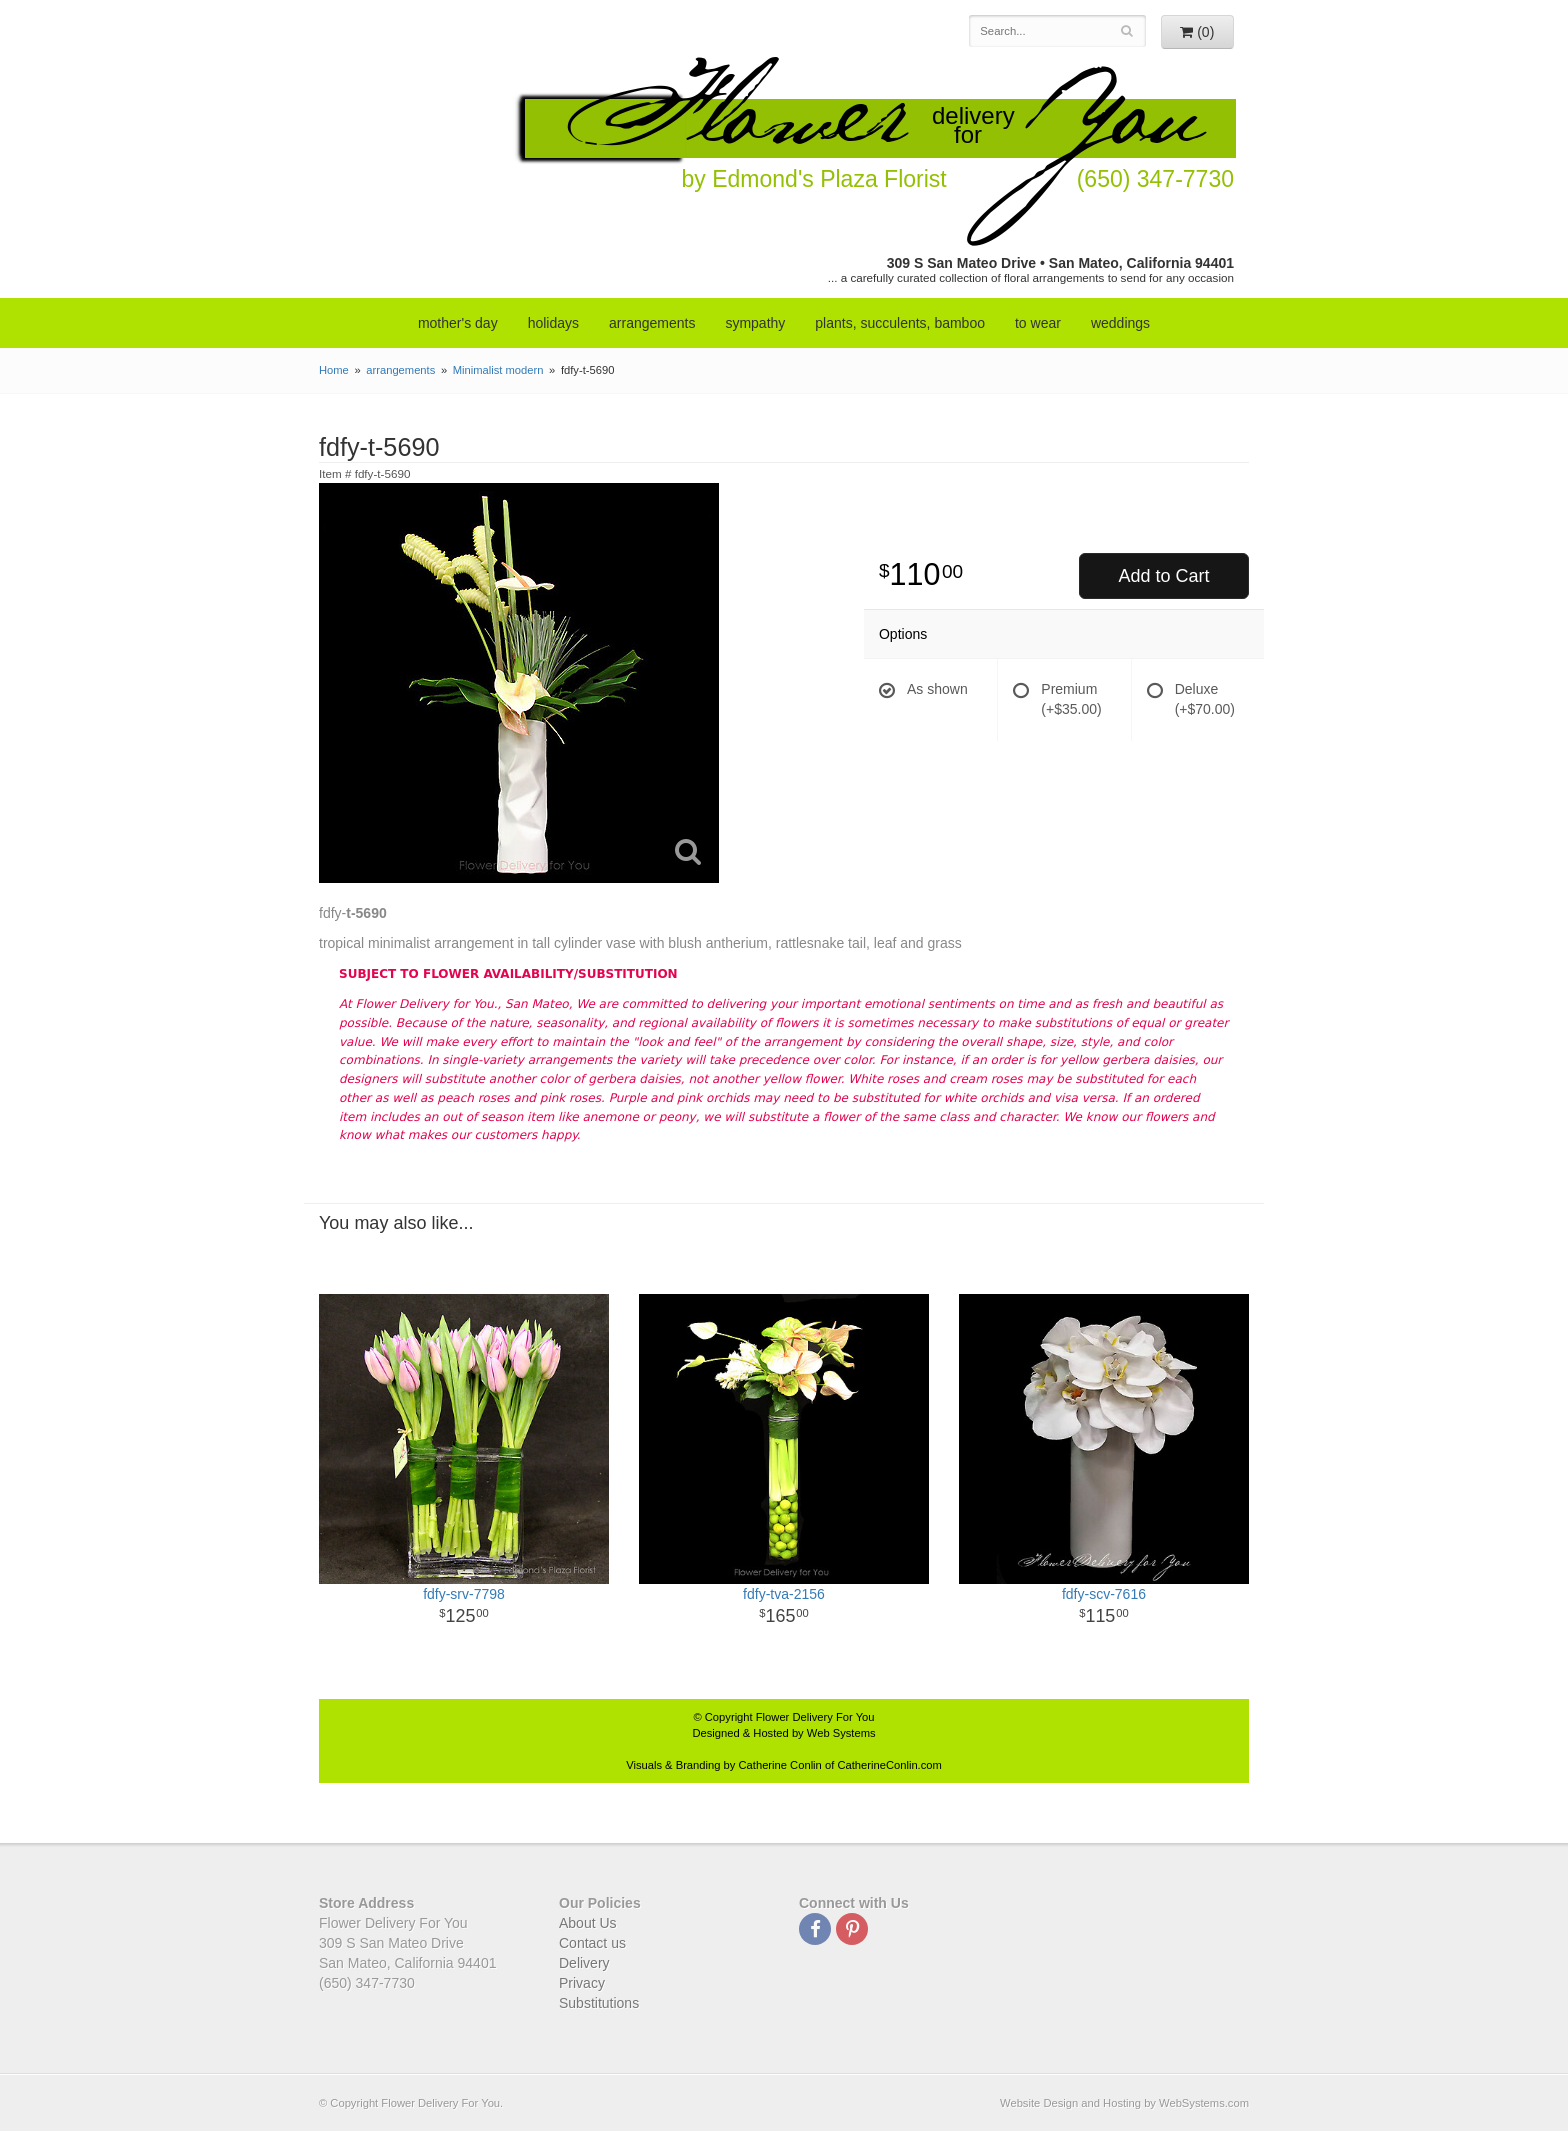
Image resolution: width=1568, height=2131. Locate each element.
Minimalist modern (498, 370)
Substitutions (599, 2003)
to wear (1038, 323)
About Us (588, 1923)
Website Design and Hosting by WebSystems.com (1124, 2103)
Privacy (582, 1983)
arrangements (652, 323)
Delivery (584, 1963)
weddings (1120, 323)
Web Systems (841, 1733)
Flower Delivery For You (815, 1717)
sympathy (755, 323)
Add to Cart (1163, 576)
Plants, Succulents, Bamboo (900, 323)
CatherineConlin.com (889, 1765)
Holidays (553, 323)
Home (334, 370)
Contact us (592, 1943)
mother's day (458, 323)
